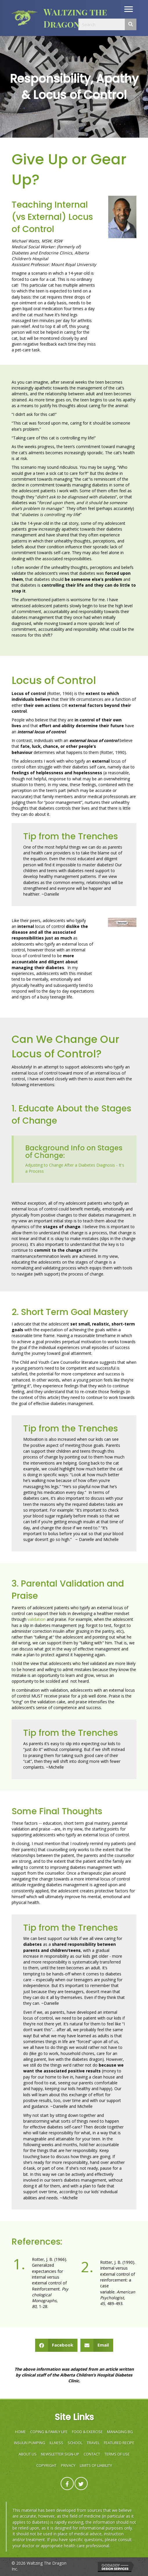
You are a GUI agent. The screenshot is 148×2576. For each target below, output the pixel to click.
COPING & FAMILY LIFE (49, 2431)
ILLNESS (56, 2442)
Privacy (68, 2465)
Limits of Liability (96, 2465)
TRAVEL (93, 2442)
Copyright (46, 2465)
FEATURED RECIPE (119, 2442)
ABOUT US (28, 2454)
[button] (128, 9)
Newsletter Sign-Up (60, 2454)
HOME (20, 2431)
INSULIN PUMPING (29, 2442)
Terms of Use (117, 2454)
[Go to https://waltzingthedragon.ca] (60, 18)
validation (37, 1619)
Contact (92, 2454)
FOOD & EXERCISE (87, 2431)
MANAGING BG (120, 2431)
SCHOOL (75, 2442)
